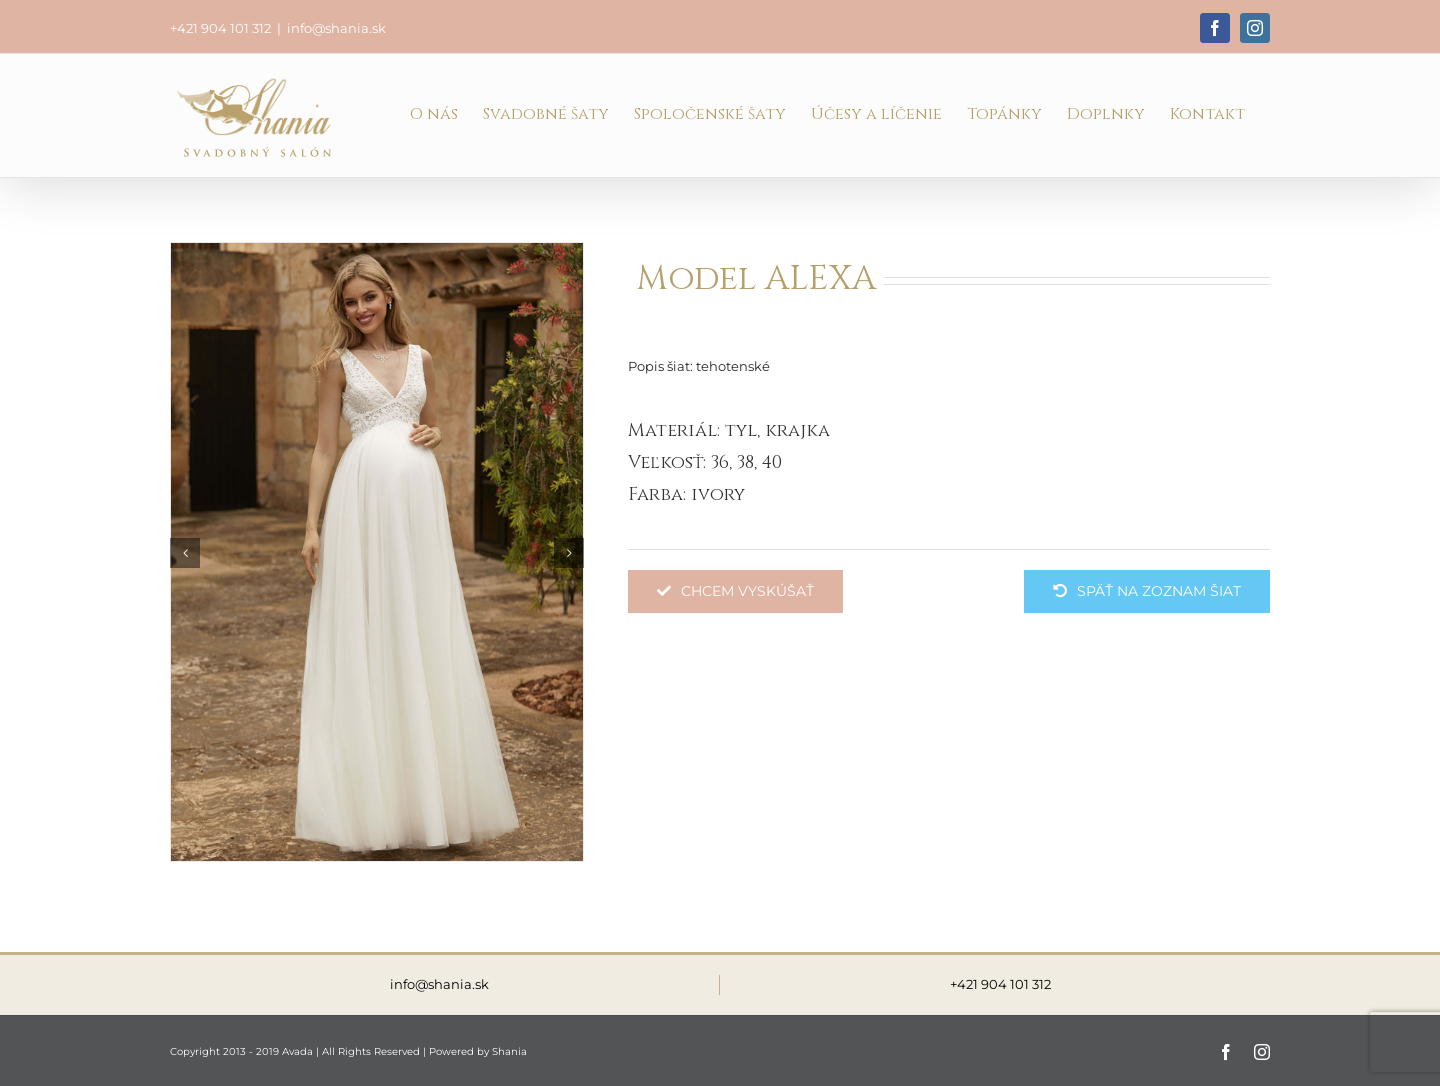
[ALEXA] (377, 551)
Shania (509, 1051)
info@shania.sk (336, 28)
